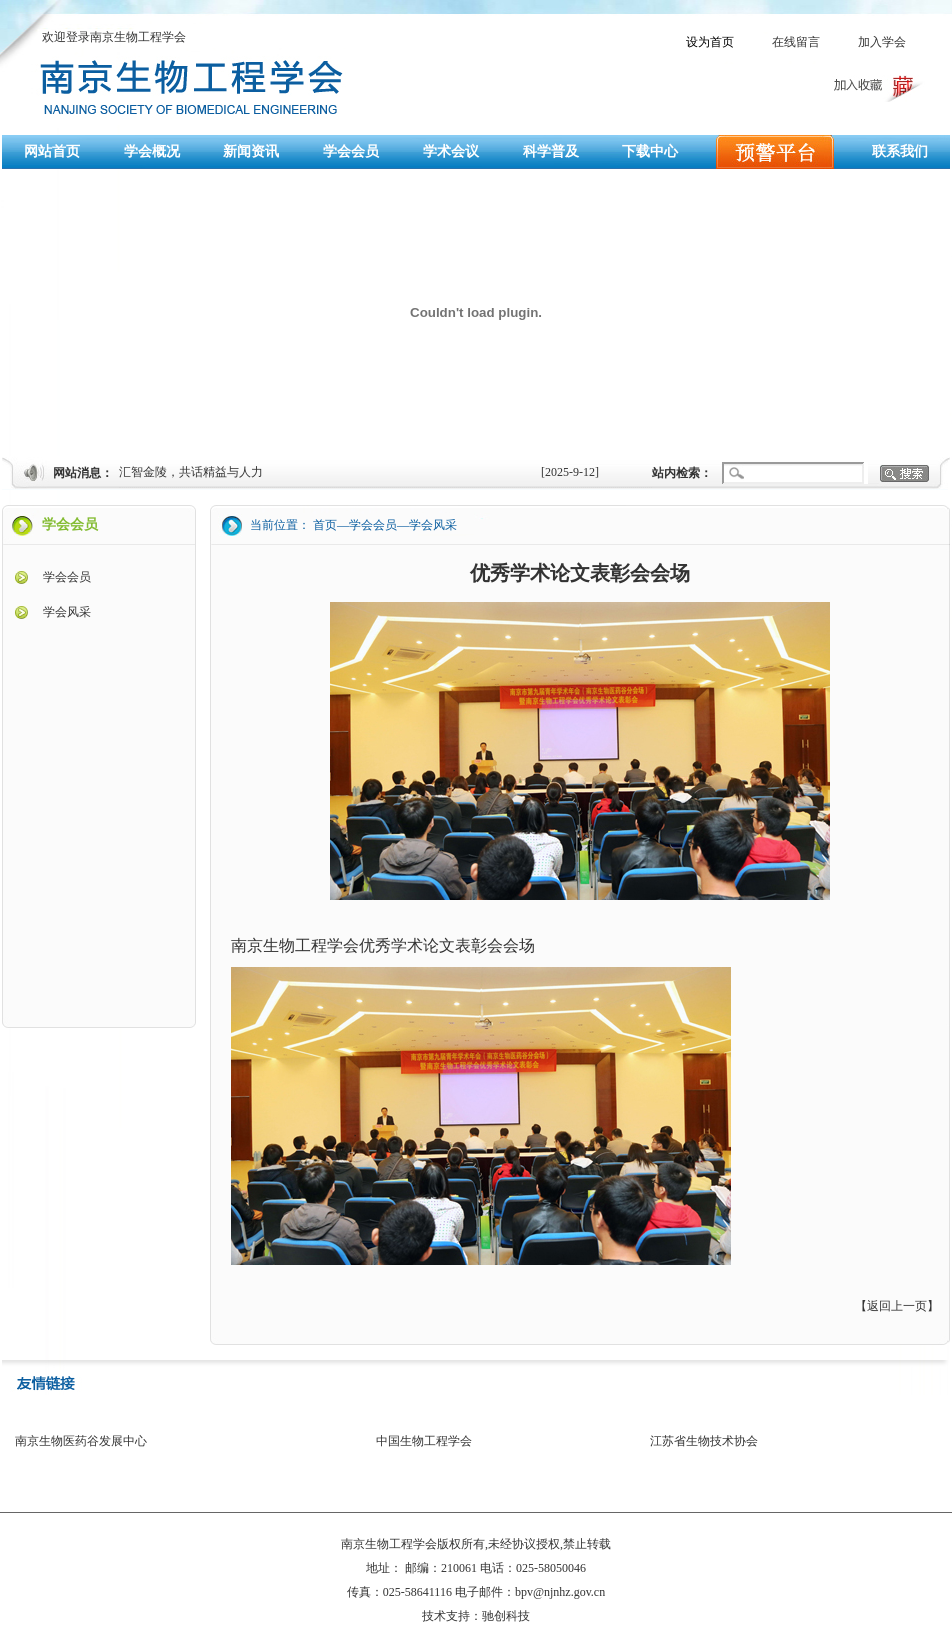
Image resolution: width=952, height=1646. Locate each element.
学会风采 (67, 612)
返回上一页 (897, 1306)
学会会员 (67, 577)
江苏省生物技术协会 (704, 1441)
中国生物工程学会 (424, 1441)
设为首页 (710, 42)
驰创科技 (506, 1616)
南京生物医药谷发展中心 (81, 1441)
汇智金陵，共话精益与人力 (191, 472)
